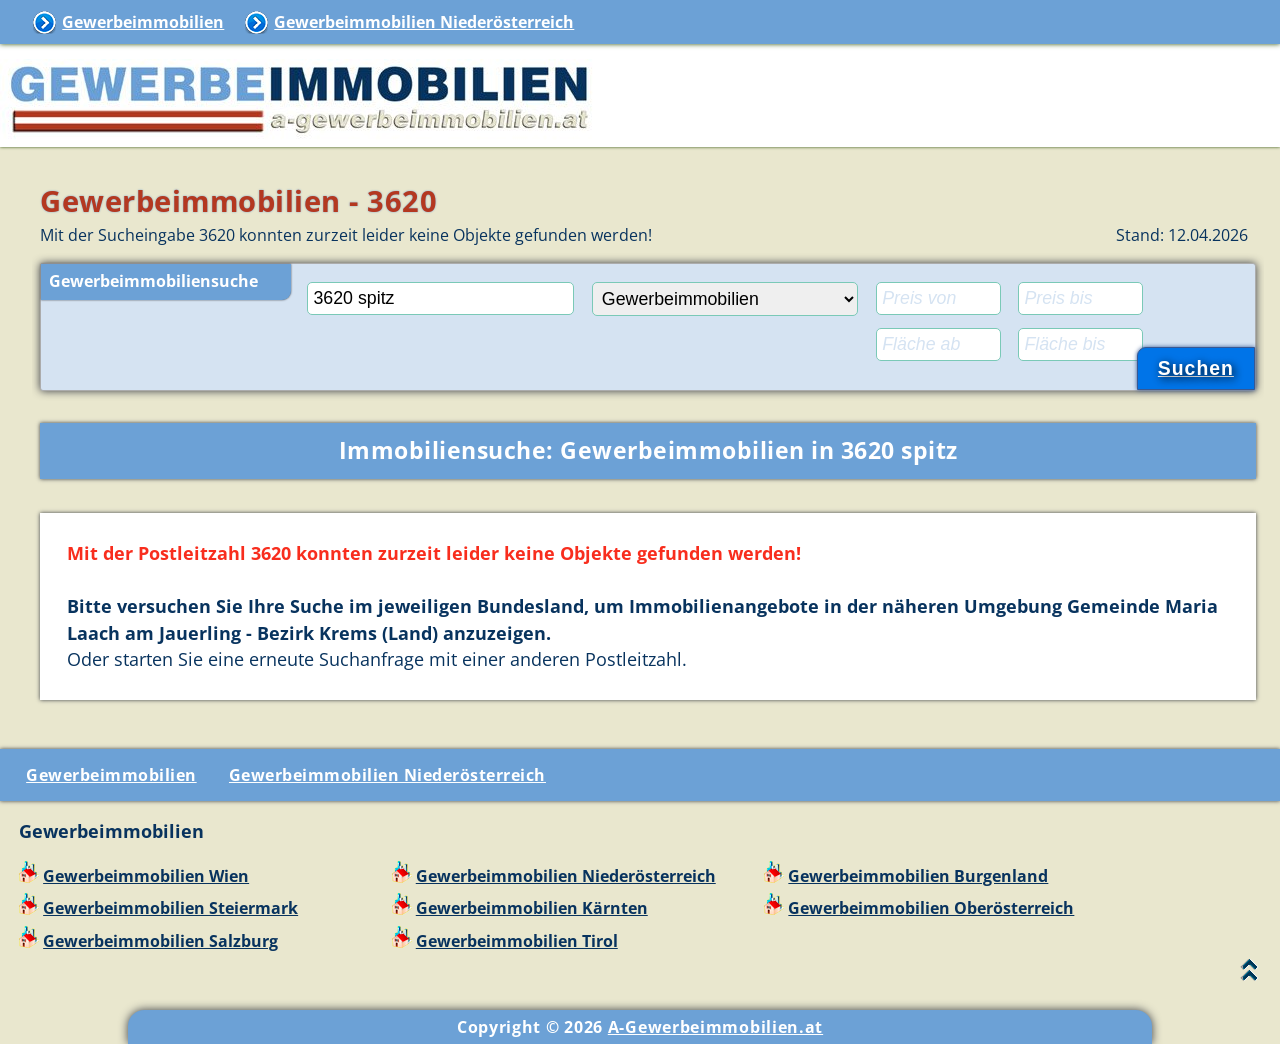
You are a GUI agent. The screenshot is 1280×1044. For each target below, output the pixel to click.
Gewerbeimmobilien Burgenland (918, 876)
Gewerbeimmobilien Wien (146, 876)
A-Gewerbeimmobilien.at (715, 1027)
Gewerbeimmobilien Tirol (517, 941)
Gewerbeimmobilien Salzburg (160, 941)
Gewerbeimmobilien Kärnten (532, 908)
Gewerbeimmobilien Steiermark (170, 908)
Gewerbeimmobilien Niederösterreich (424, 22)
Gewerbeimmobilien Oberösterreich (931, 908)
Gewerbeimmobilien (143, 22)
